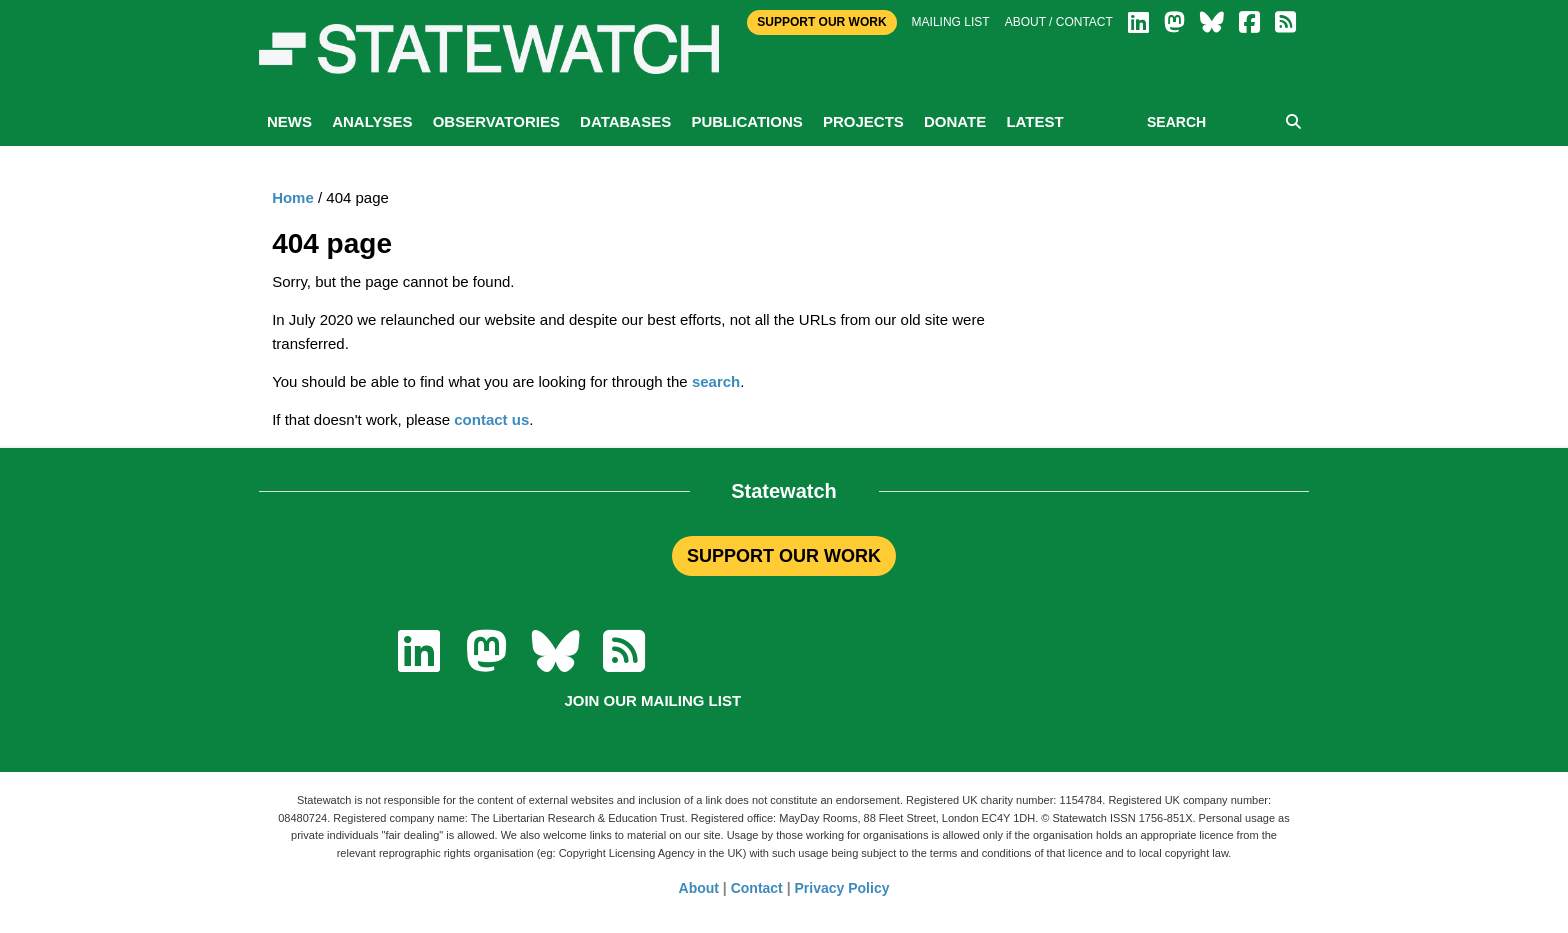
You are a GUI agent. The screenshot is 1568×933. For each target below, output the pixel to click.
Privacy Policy (842, 888)
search (716, 381)
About (699, 888)
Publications (746, 121)
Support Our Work (821, 22)
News (289, 121)
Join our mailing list (652, 700)
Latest (1034, 121)
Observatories (496, 121)
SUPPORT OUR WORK (784, 556)
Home (293, 197)
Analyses (372, 121)
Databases (625, 121)
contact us (491, 419)
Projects (863, 121)
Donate (955, 121)
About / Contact (1059, 22)
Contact (757, 888)
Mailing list (951, 22)
